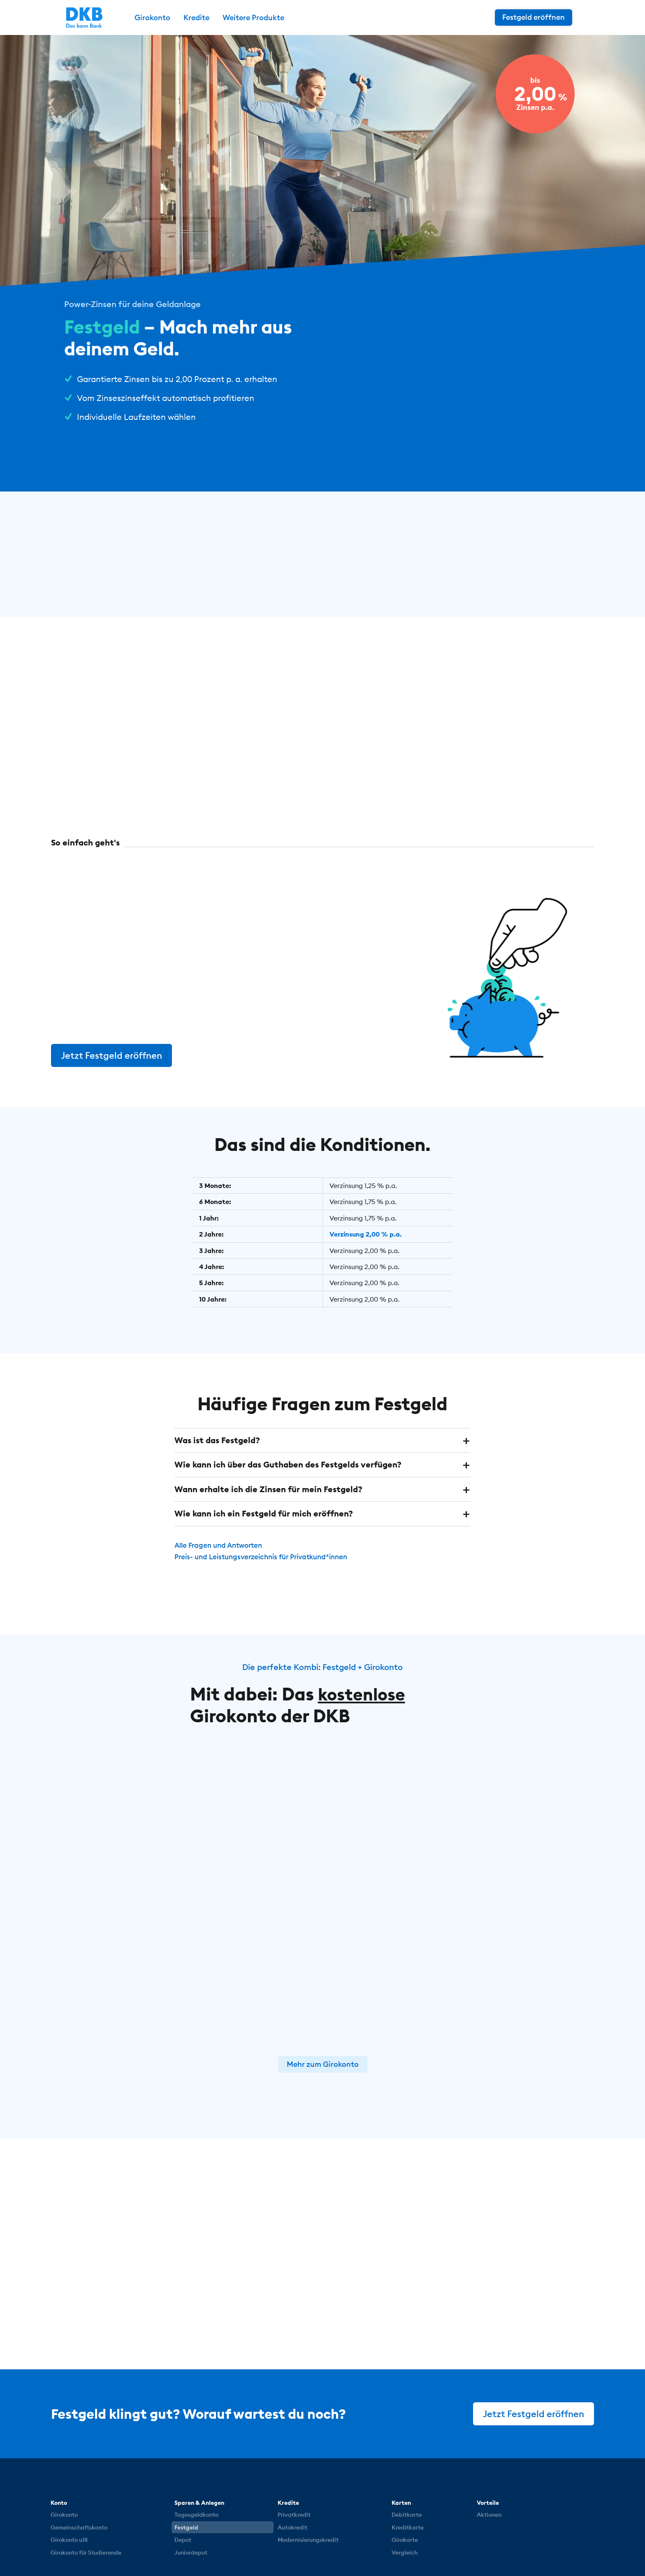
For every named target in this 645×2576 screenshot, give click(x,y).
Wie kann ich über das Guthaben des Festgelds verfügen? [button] (287, 1463)
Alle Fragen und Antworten (221, 1543)
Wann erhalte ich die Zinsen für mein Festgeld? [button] (268, 1488)
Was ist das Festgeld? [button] (217, 1439)
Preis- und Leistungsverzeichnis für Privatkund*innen (267, 1554)
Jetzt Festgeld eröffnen (111, 1054)
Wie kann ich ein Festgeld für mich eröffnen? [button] (263, 1512)
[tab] (322, 1439)
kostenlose (364, 1691)
